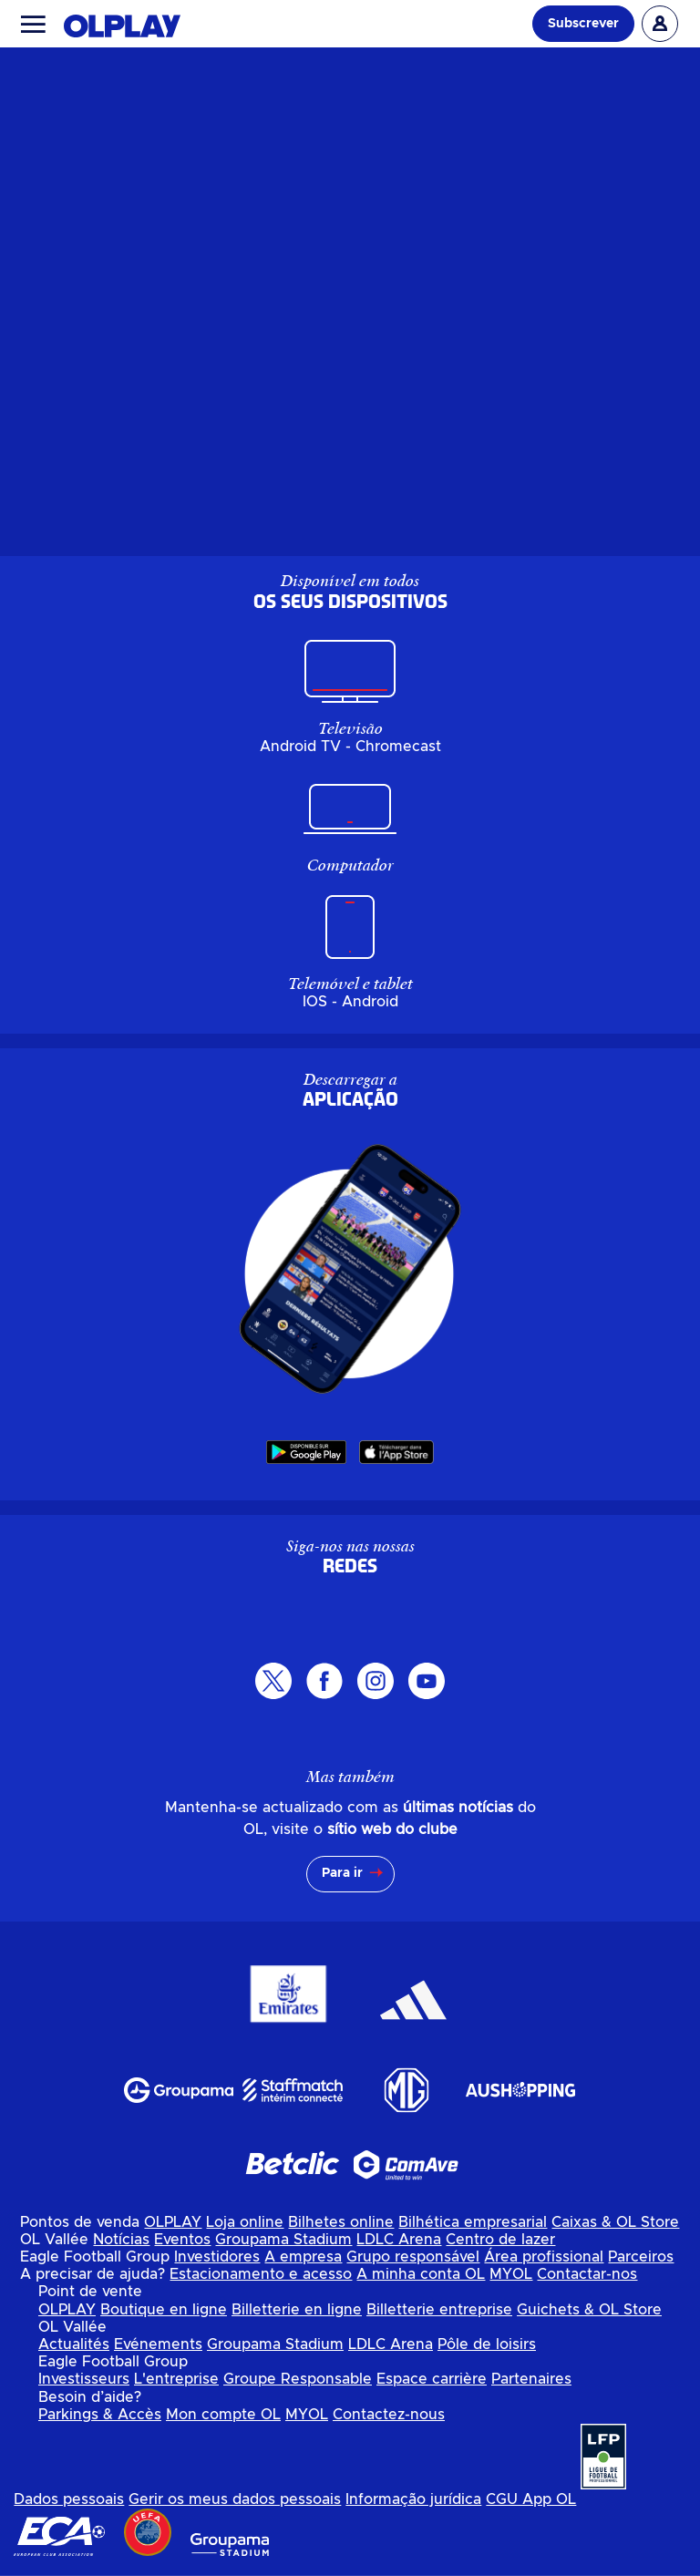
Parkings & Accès (99, 2414)
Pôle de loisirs (487, 2344)
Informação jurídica (413, 2499)
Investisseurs (83, 2379)
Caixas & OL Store (615, 2222)
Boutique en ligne (163, 2310)
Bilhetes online (341, 2222)
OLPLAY (172, 2222)
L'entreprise (176, 2379)
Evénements (158, 2344)
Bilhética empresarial (472, 2222)
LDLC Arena (398, 2239)
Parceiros (641, 2257)
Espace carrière (431, 2379)
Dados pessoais (69, 2499)
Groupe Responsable (297, 2379)
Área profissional (543, 2257)
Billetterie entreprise (439, 2310)
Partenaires (531, 2379)
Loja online (244, 2222)
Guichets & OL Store (589, 2310)
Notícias (121, 2239)
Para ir (342, 1873)
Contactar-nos (587, 2274)
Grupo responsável (412, 2257)
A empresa (303, 2257)
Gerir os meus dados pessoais (235, 2499)
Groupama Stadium (283, 2239)
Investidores (217, 2257)
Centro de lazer (500, 2239)
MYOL (510, 2274)
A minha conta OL (420, 2274)
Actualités (73, 2344)
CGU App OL (531, 2499)
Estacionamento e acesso (261, 2274)
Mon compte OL (223, 2414)
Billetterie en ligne (297, 2310)
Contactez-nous (389, 2414)
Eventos (182, 2239)
